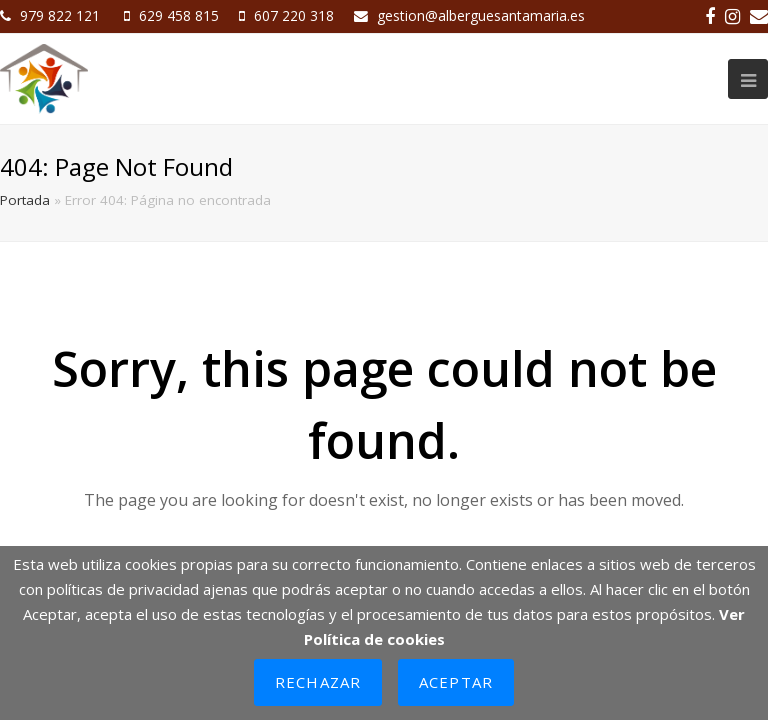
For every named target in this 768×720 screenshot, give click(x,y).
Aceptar (456, 682)
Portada (25, 200)
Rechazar (318, 682)
